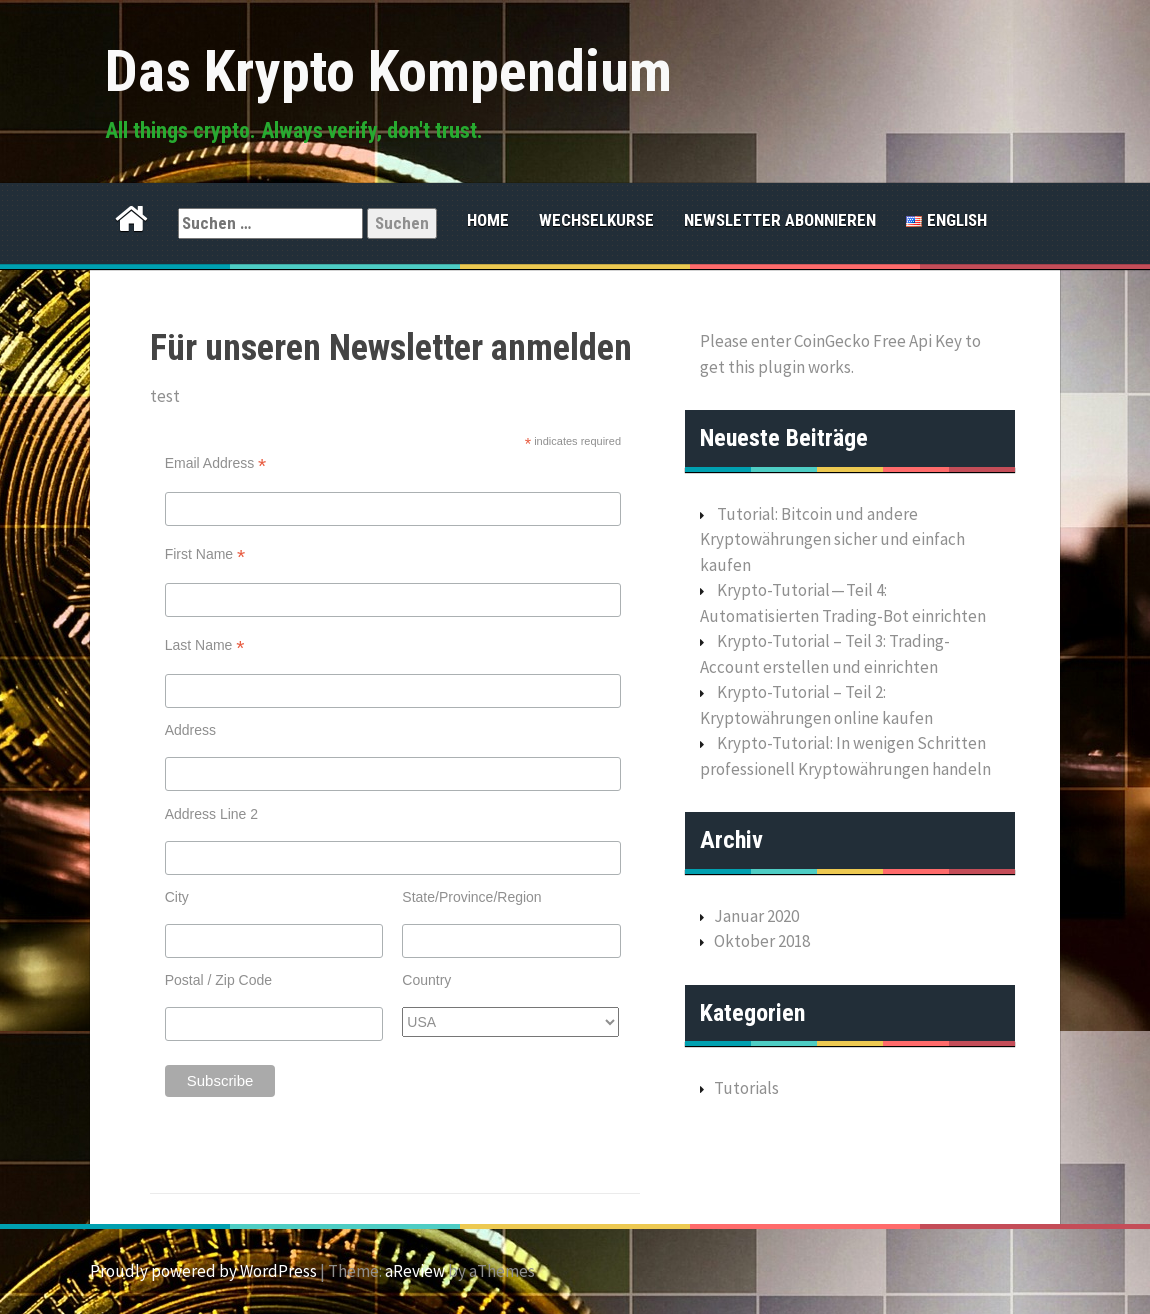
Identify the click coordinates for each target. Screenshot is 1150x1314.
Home (488, 220)
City (177, 897)
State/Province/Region (471, 897)
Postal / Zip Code (218, 980)
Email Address (216, 463)
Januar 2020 (756, 916)
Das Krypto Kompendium (388, 71)
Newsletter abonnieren (780, 220)
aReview (415, 1271)
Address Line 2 (211, 814)
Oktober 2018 (762, 941)
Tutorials (746, 1088)
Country (426, 980)
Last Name (205, 645)
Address (190, 730)
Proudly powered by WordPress (203, 1271)
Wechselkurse (596, 220)
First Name (205, 554)
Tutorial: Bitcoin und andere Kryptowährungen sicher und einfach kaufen (832, 539)
